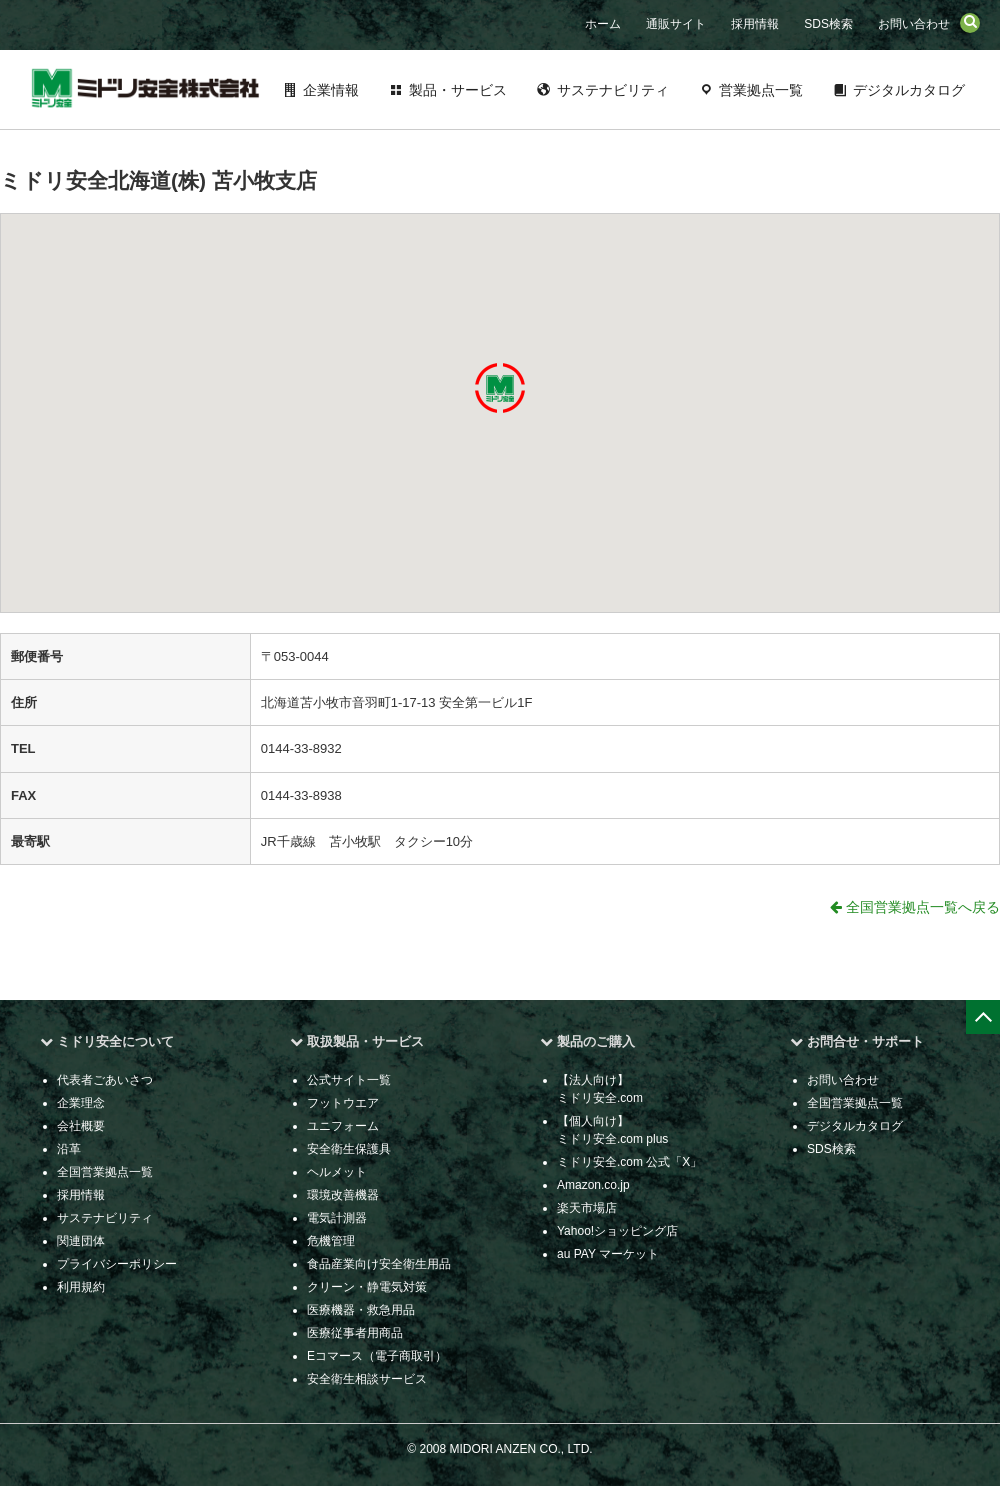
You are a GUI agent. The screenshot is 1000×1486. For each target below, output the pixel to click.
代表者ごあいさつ (105, 1080)
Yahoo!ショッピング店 (617, 1231)
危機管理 (331, 1241)
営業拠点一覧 (761, 90)
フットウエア (343, 1103)
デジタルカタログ (909, 90)
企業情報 (331, 90)
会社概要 (81, 1126)
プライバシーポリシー (117, 1264)
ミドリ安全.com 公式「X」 (629, 1162)
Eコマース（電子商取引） (377, 1356)
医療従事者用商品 (355, 1333)
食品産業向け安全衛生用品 (379, 1264)
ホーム (603, 24)
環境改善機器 (343, 1195)
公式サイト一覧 (349, 1080)
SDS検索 (828, 24)
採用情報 (755, 24)
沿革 (69, 1149)
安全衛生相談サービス (367, 1379)
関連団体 (81, 1241)
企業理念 (81, 1103)
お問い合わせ (914, 24)
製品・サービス (458, 90)
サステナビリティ (613, 90)
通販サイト (676, 24)
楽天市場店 (587, 1208)
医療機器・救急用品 (361, 1310)
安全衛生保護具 (349, 1149)
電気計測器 (337, 1218)
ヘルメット (337, 1172)
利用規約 (81, 1287)
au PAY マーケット (608, 1254)
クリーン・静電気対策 (367, 1287)
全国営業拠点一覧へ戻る (915, 907)
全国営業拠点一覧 (105, 1172)
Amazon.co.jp (593, 1185)
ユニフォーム (343, 1126)
